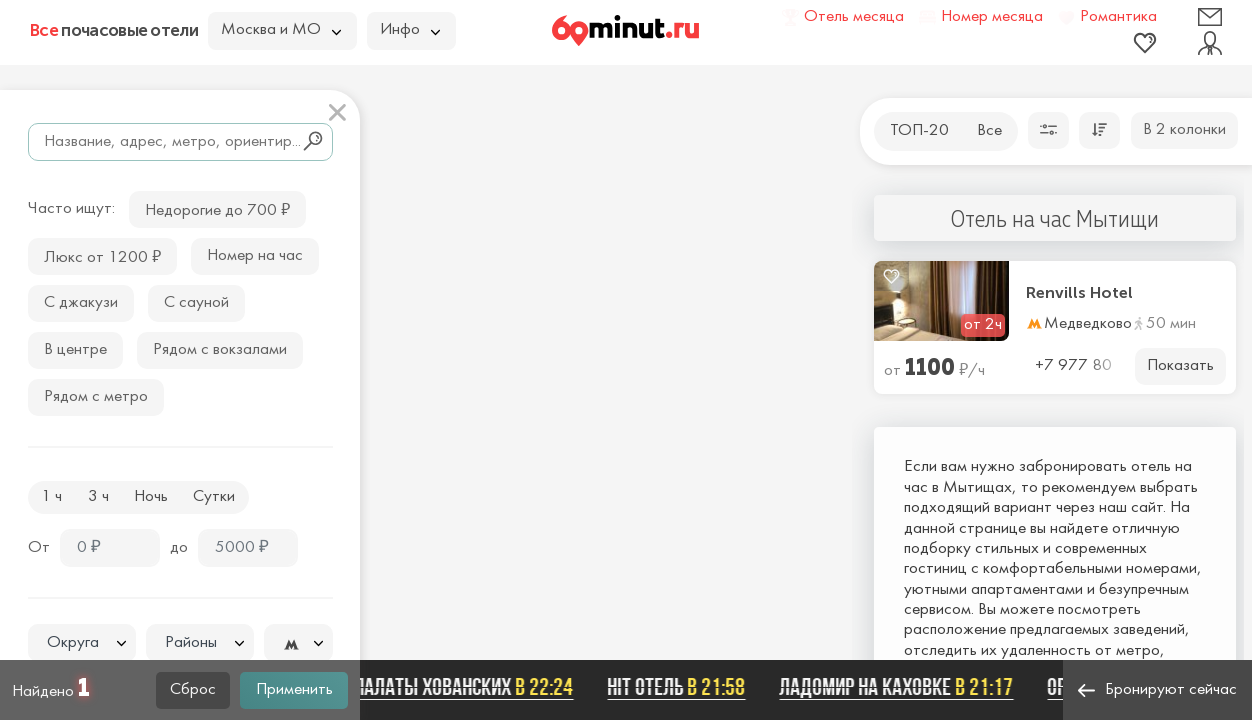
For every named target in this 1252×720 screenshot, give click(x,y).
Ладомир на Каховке (901, 687)
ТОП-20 (919, 131)
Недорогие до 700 (217, 208)
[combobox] (82, 643)
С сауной (196, 303)
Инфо (410, 30)
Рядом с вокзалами (220, 350)
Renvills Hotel (1079, 293)
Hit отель (681, 687)
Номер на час (255, 256)
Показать (1180, 366)
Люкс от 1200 (102, 255)
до (179, 548)
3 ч (98, 497)
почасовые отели (114, 30)
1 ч (51, 497)
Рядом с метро (96, 397)
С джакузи (81, 303)
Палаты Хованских (468, 687)
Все (989, 131)
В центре (75, 350)
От (39, 548)
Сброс (193, 690)
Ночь (151, 497)
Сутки (214, 497)
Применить (294, 690)
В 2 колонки (1184, 130)
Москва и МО (281, 30)
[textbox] (82, 643)
